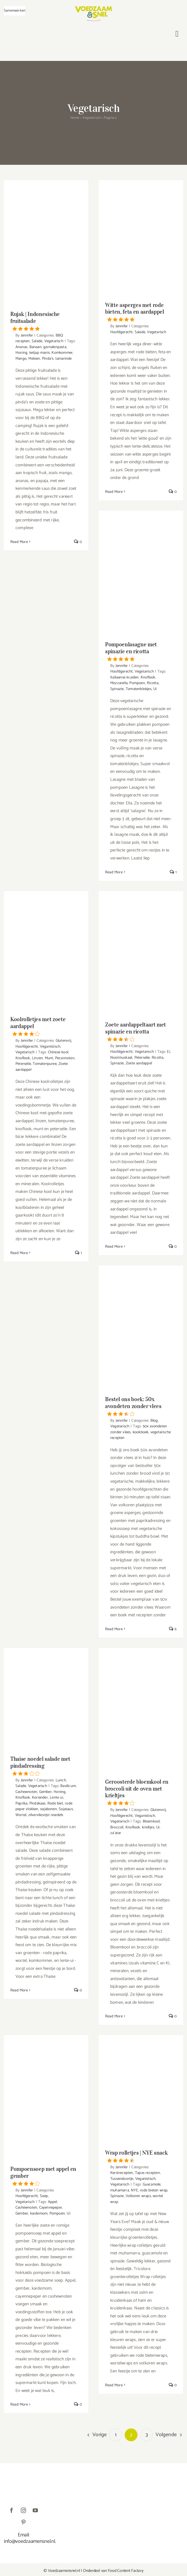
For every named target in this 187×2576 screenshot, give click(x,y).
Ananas (21, 347)
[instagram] (23, 2510)
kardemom (39, 2213)
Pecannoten (64, 1058)
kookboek (141, 1432)
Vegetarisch (91, 118)
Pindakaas (37, 1803)
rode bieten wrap (153, 2190)
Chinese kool (58, 1052)
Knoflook (148, 677)
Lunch (61, 1780)
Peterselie (23, 1063)
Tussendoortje (121, 2178)
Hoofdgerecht (121, 332)
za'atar (115, 1833)
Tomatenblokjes (138, 689)
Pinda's (47, 358)
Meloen (34, 358)
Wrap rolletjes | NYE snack (141, 2156)
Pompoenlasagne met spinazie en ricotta (141, 651)
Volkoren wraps (138, 2196)
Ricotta (152, 683)
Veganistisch (50, 1046)
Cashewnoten (26, 1792)
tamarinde (63, 358)
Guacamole (152, 2184)
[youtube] (35, 2510)
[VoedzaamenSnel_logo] (93, 8)
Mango (21, 358)
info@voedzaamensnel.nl (29, 2541)
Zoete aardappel (139, 1063)
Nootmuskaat (121, 1057)
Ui (155, 689)
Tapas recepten (147, 2173)
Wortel (20, 1815)
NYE (134, 2190)
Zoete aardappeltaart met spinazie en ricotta (141, 1031)
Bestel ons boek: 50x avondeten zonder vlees (141, 1405)
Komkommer (62, 352)
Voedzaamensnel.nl (64, 2570)
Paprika (21, 1803)
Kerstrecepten (121, 2173)
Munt (49, 1058)
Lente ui (56, 1797)
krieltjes (148, 1827)
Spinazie (117, 689)
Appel (52, 2202)
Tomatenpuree (44, 1063)
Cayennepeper (50, 2207)
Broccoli (117, 1827)
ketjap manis (39, 352)
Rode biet (55, 1803)
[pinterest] (23, 2522)
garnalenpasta (54, 347)
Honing (21, 352)
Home (75, 118)
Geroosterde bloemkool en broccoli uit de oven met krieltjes (141, 1792)
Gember (45, 1792)
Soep (44, 2196)
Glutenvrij (63, 1040)
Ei (168, 1051)
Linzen (37, 1058)
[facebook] (11, 2510)
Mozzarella (119, 683)
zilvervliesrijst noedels (45, 1815)
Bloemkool (151, 1821)
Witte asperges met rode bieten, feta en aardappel (141, 311)
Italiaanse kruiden (124, 677)
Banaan (35, 347)
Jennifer (27, 335)
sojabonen (48, 1809)
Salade (37, 341)
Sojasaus (66, 1809)
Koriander (40, 1797)
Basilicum (68, 1786)
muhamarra (119, 2190)
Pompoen (137, 683)
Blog (154, 1420)
